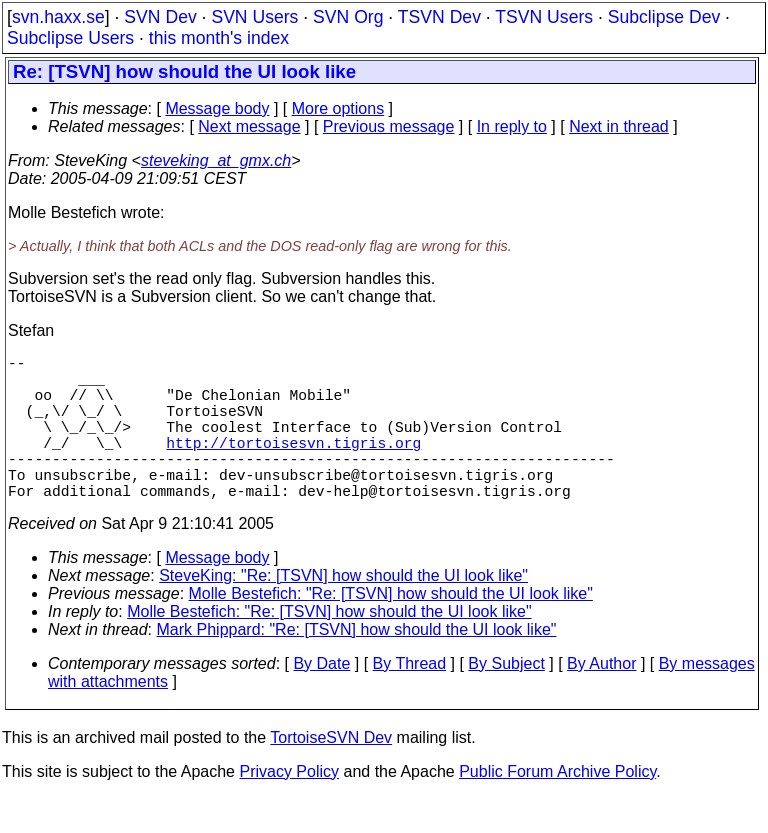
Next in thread (619, 126)
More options (338, 108)
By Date (321, 699)
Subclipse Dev (664, 17)
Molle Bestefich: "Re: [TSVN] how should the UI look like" (391, 629)
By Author (601, 699)
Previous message (389, 126)
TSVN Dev (439, 17)
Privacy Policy (289, 807)
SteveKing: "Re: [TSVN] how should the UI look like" (343, 611)
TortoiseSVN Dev (331, 773)
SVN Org (348, 17)
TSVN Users (544, 17)
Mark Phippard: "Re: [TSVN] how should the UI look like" (357, 665)
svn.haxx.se (58, 17)
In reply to (512, 126)
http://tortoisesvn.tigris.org (293, 466)
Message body (217, 108)
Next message (249, 126)
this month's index (219, 38)
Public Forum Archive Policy (557, 807)
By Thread (410, 699)
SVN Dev (160, 17)
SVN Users (254, 17)
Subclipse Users (70, 38)
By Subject (506, 699)
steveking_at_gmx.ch (216, 160)
